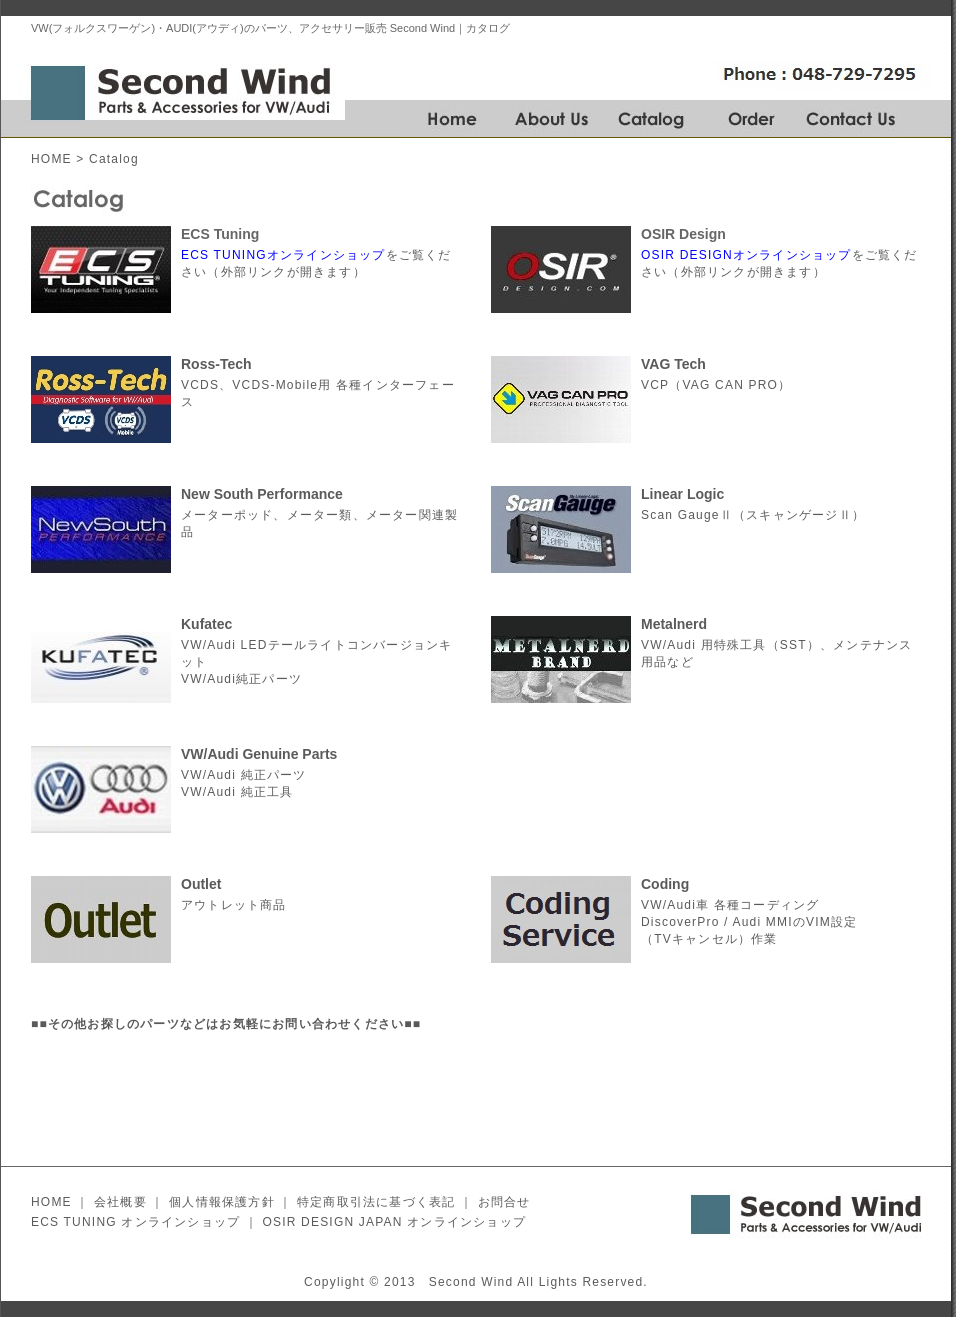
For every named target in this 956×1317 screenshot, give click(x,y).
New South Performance (262, 494)
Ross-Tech (216, 364)
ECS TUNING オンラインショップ (135, 1222)
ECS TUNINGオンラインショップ (283, 255)
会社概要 (120, 1202)
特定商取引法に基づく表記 (376, 1202)
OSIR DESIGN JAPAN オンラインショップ (394, 1222)
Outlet (201, 884)
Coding (665, 884)
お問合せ (504, 1202)
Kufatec (206, 624)
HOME (51, 159)
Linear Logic (682, 494)
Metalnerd (674, 624)
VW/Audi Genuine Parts (259, 754)
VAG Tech (673, 364)
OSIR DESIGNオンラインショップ (746, 255)
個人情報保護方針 (222, 1202)
